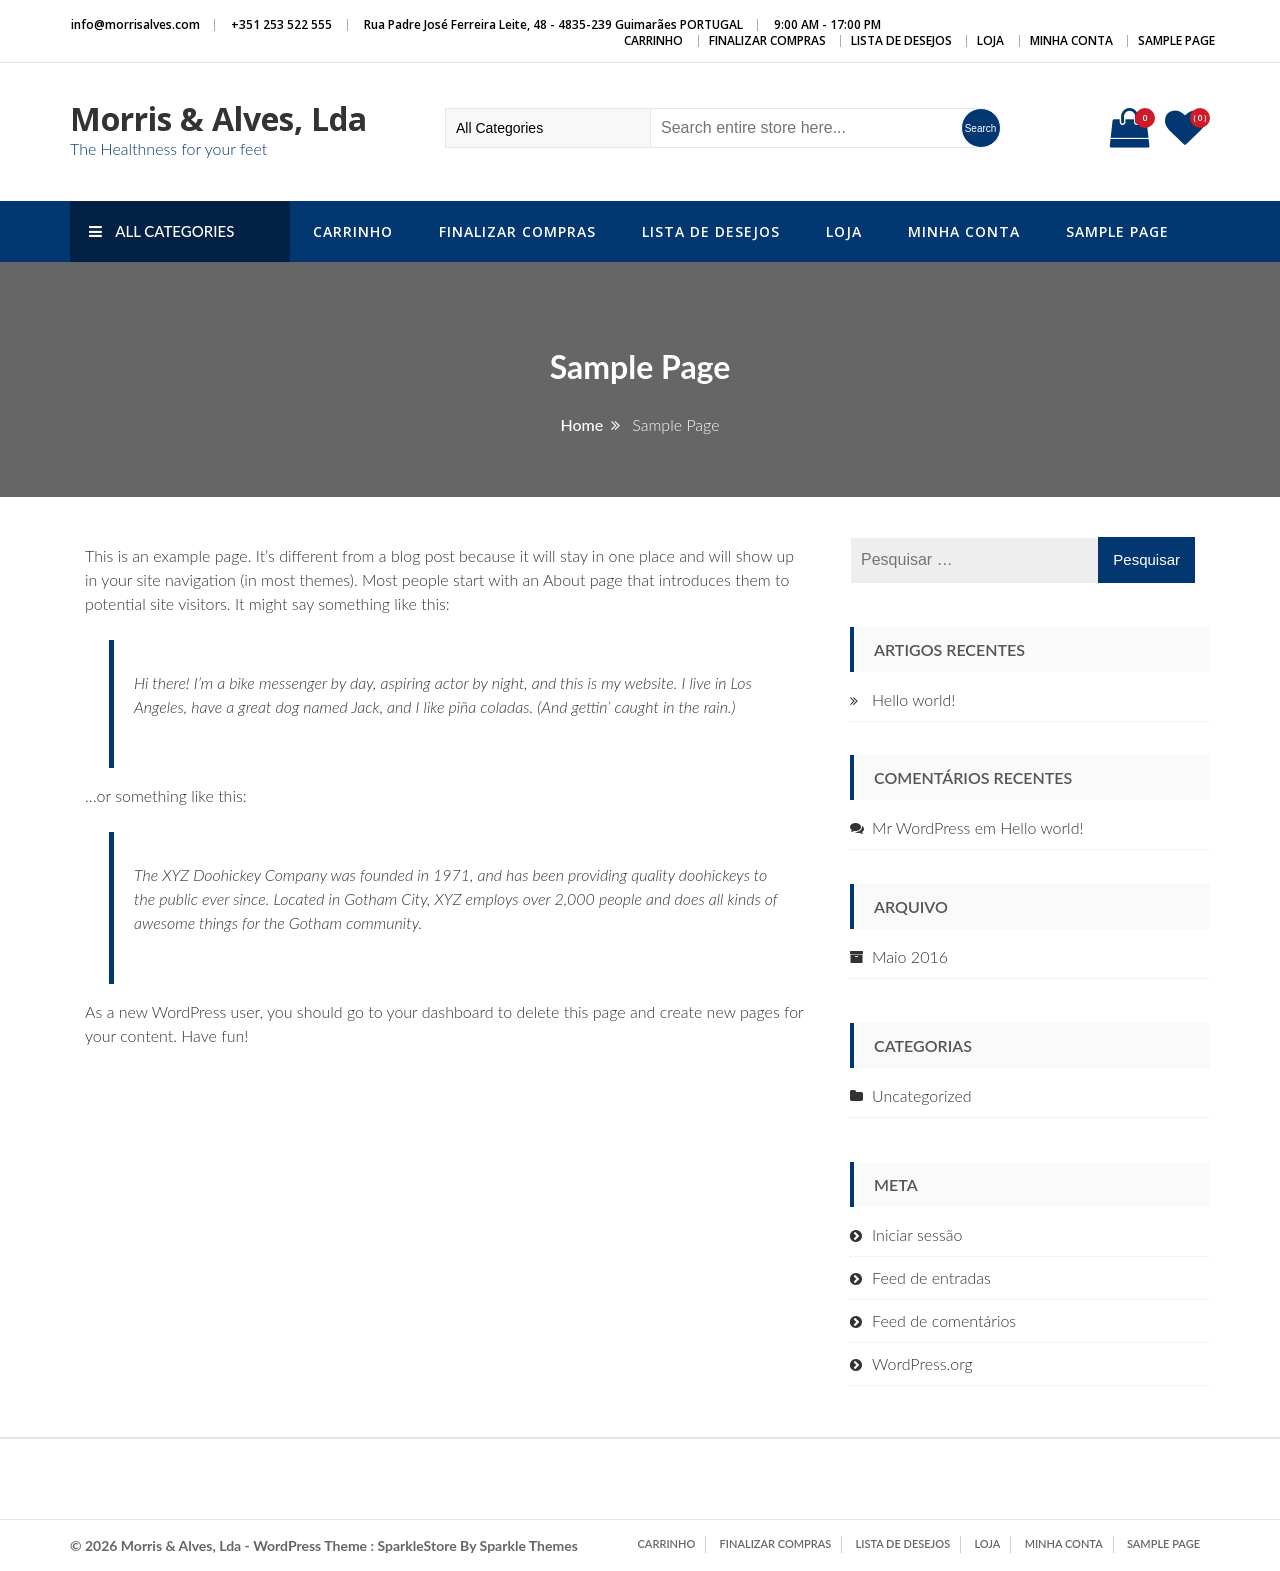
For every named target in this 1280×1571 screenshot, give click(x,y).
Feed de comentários (944, 1320)
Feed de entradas (931, 1277)
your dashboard (440, 1011)
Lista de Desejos (901, 40)
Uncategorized (922, 1095)
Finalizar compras (767, 40)
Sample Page (1176, 40)
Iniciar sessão (917, 1234)
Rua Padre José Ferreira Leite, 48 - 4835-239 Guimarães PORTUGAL (553, 24)
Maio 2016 (910, 956)
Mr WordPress (921, 827)
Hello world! (913, 699)
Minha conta (1071, 40)
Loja (990, 40)
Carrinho (653, 40)
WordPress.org (922, 1363)
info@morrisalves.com (135, 24)
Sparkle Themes (529, 1545)
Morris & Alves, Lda (218, 118)
